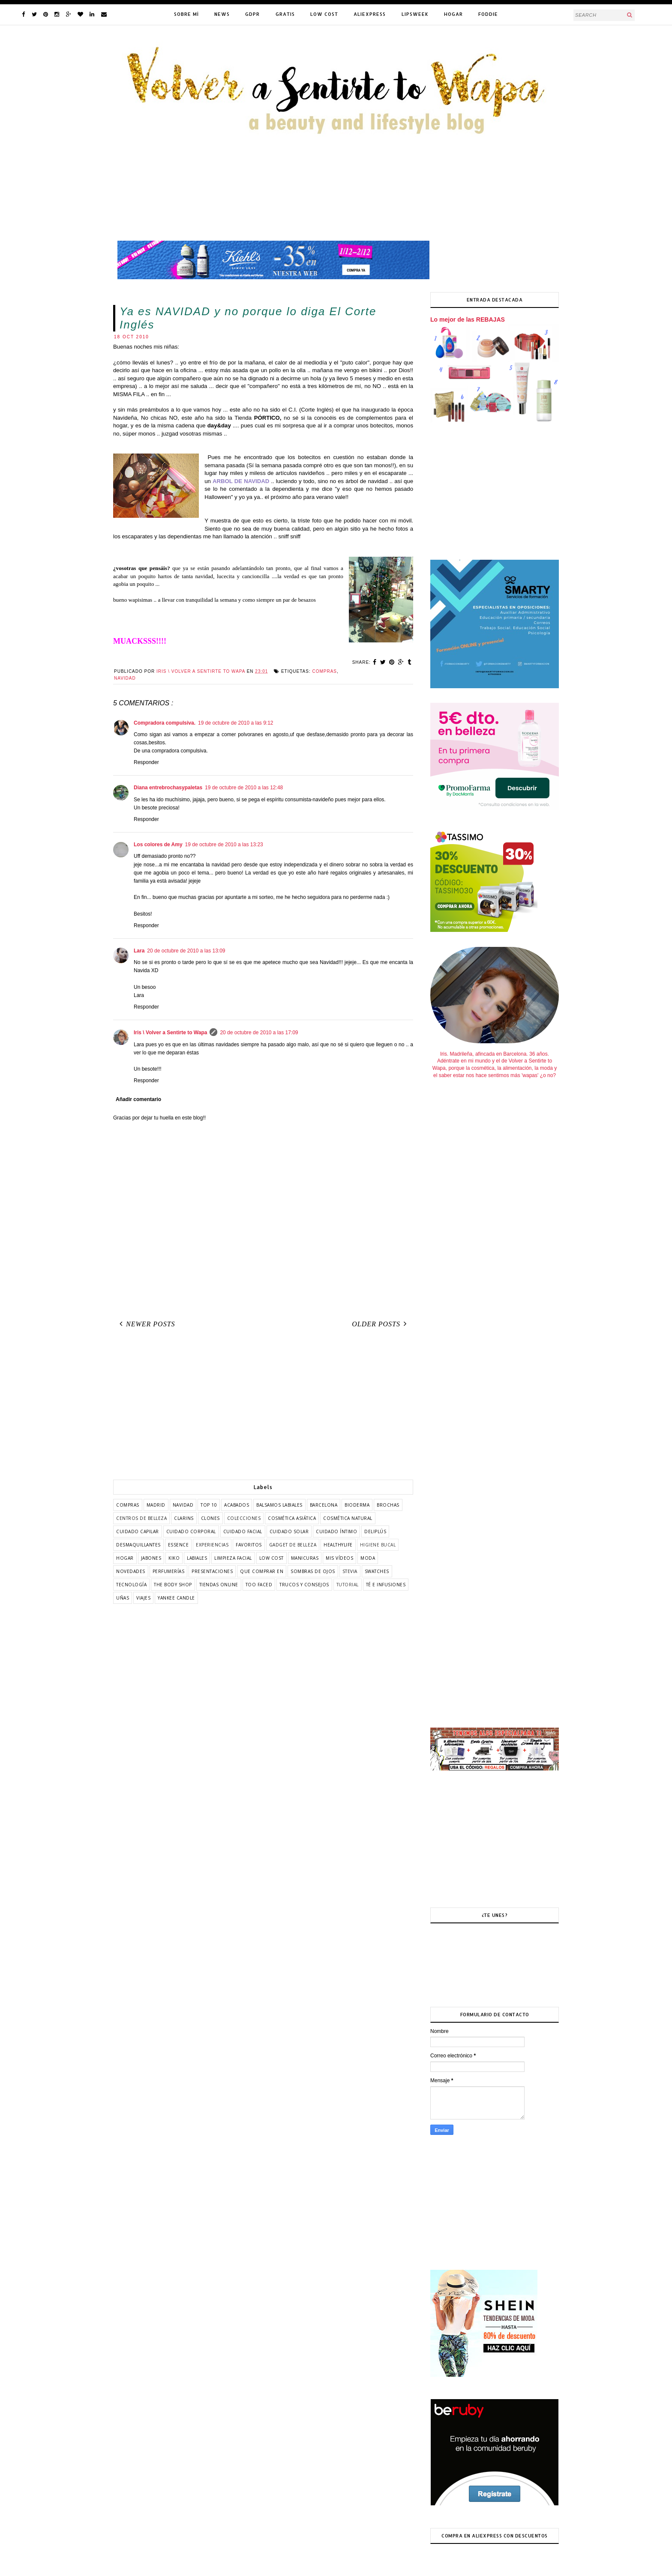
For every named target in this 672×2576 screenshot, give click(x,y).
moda (367, 1558)
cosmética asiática (292, 1518)
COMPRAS (324, 671)
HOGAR (453, 14)
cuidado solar (289, 1531)
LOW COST (324, 14)
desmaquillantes (138, 1545)
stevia (349, 1571)
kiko (174, 1558)
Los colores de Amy (158, 845)
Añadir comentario (138, 1099)
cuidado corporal (191, 1531)
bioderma (357, 1505)
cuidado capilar (137, 1531)
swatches (377, 1571)
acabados (236, 1505)
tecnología (131, 1585)
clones (210, 1518)
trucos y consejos (304, 1585)
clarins (184, 1518)
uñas (122, 1598)
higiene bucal (378, 1545)
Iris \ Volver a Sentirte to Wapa (170, 1033)
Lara (139, 951)
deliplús (375, 1531)
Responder (146, 762)
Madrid (156, 1505)
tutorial (347, 1585)
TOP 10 (209, 1505)
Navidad (125, 678)
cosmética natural (347, 1518)
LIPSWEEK (415, 14)
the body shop (173, 1585)
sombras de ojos (313, 1571)
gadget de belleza (293, 1545)
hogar (125, 1558)
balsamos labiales (279, 1505)
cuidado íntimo (336, 1531)
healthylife (338, 1545)
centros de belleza (141, 1518)
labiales (197, 1558)
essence (178, 1545)
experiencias (212, 1545)
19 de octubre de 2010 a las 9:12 (235, 723)
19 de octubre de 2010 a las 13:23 (224, 845)
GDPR (252, 14)
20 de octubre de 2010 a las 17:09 (259, 1033)
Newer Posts (145, 1323)
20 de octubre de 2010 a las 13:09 (186, 951)
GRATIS (285, 14)
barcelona (324, 1505)
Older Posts (381, 1323)
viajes (143, 1598)
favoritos (249, 1545)
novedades (130, 1571)
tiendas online (218, 1585)
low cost (271, 1558)
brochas (388, 1505)
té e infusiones (386, 1585)
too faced (259, 1585)
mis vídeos (339, 1558)
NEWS (222, 14)
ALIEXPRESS (370, 14)
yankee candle (176, 1598)
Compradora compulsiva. (164, 723)
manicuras (305, 1558)
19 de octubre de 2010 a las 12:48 (244, 788)
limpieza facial (233, 1558)
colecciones (244, 1518)
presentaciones (212, 1571)
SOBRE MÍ (186, 14)
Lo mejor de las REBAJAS (467, 319)
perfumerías (169, 1571)
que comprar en (261, 1571)
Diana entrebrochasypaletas (168, 788)
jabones (151, 1558)
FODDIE (488, 14)
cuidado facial (242, 1531)
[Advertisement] (263, 1407)
